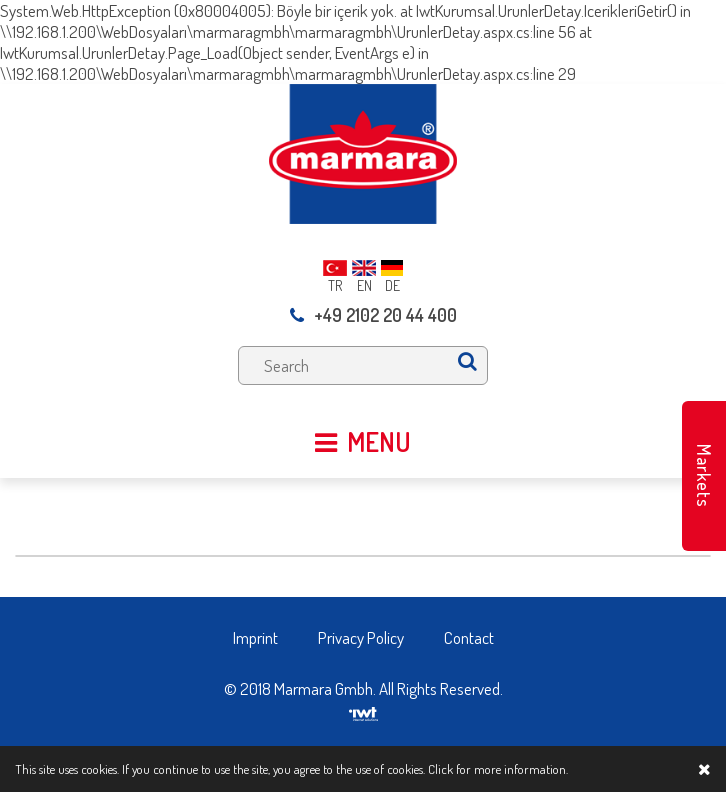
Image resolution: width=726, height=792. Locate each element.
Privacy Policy (361, 637)
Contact (469, 637)
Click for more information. (498, 769)
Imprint (255, 637)
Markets (704, 476)
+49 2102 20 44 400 (373, 315)
